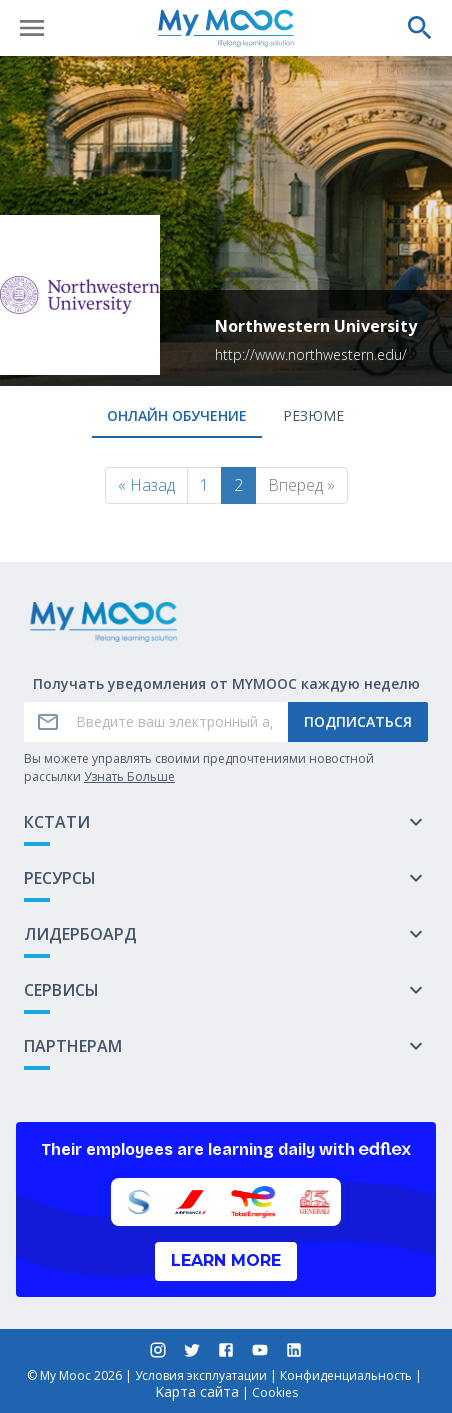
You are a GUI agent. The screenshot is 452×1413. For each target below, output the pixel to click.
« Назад (146, 485)
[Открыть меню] (32, 28)
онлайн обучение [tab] (177, 415)
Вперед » (301, 485)
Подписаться (358, 721)
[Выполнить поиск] (420, 28)
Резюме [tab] (313, 415)
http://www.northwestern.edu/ (311, 354)
